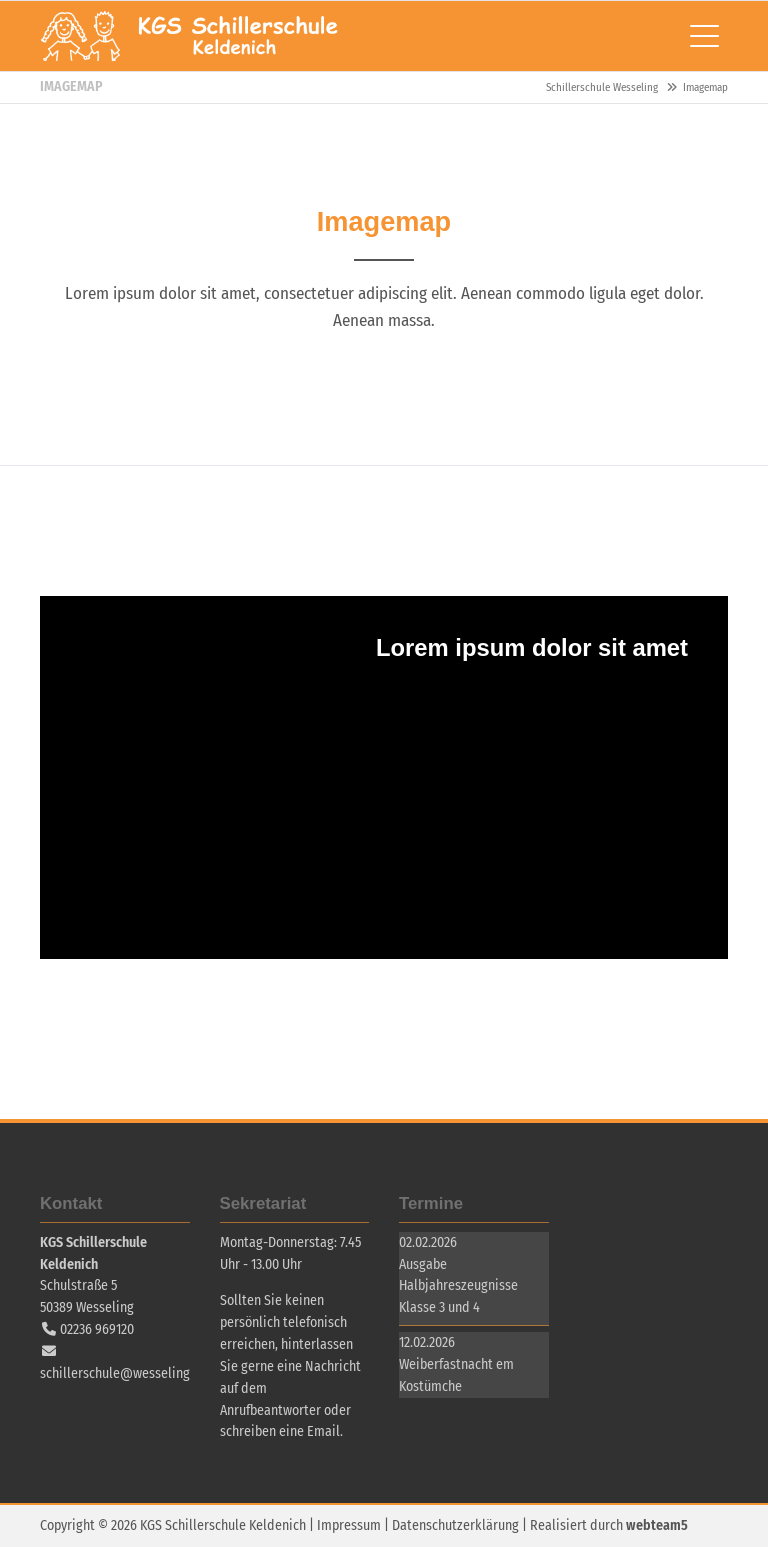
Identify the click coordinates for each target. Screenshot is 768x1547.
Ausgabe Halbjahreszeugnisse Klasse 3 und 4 (458, 1286)
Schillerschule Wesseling (190, 36)
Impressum (349, 1525)
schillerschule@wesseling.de (124, 1373)
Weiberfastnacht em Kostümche (456, 1375)
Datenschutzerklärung (455, 1525)
